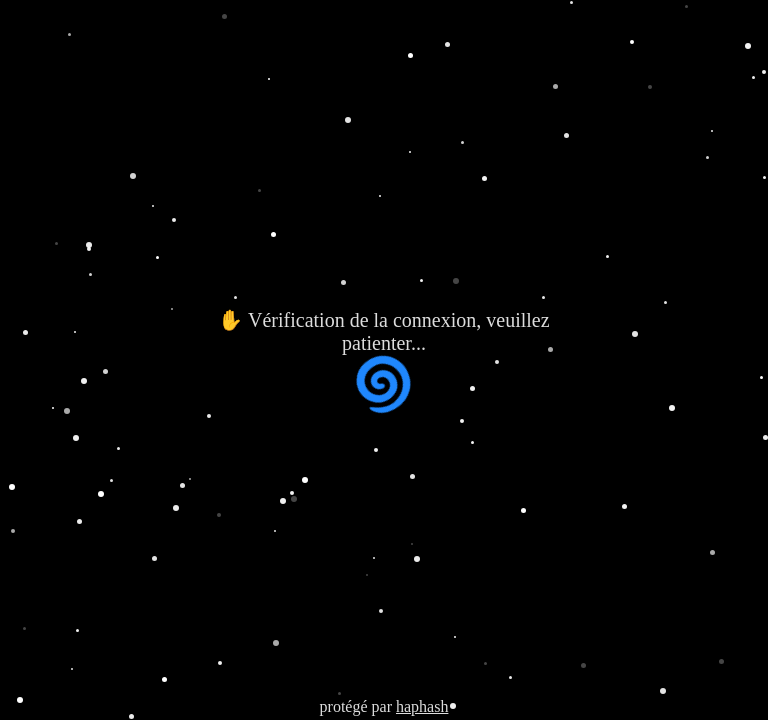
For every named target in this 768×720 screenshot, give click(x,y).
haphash (422, 706)
